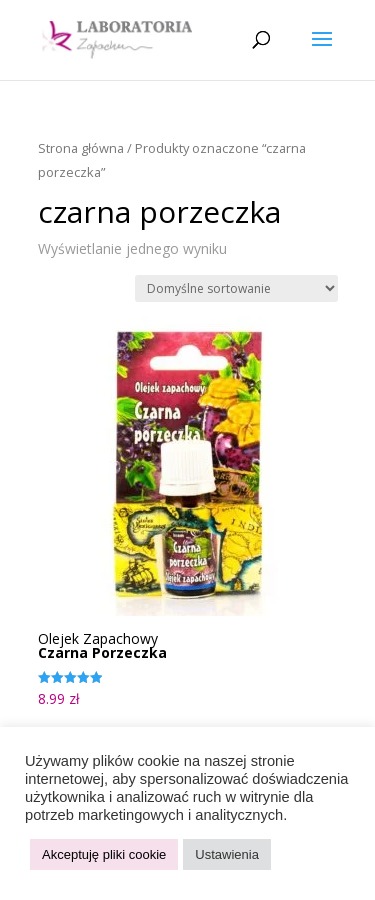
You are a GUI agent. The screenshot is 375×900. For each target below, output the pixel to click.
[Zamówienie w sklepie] (236, 288)
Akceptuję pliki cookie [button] (104, 854)
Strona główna (81, 148)
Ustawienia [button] (227, 854)
